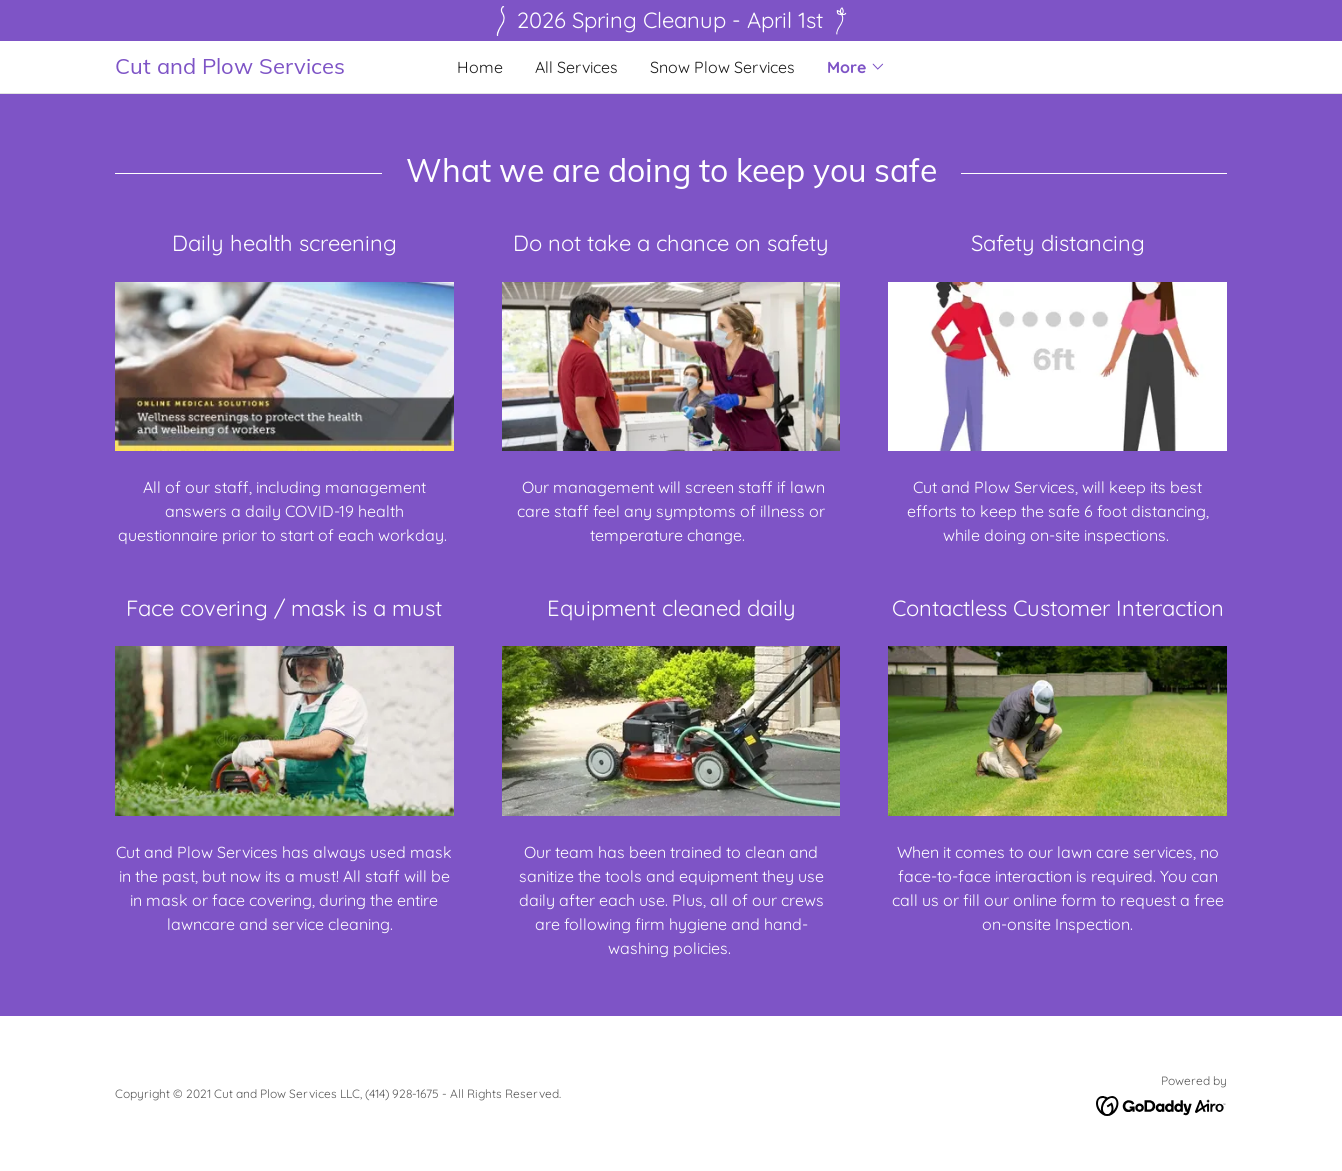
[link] (254, 68)
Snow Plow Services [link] (722, 67)
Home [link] (480, 67)
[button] (856, 67)
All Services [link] (576, 67)
